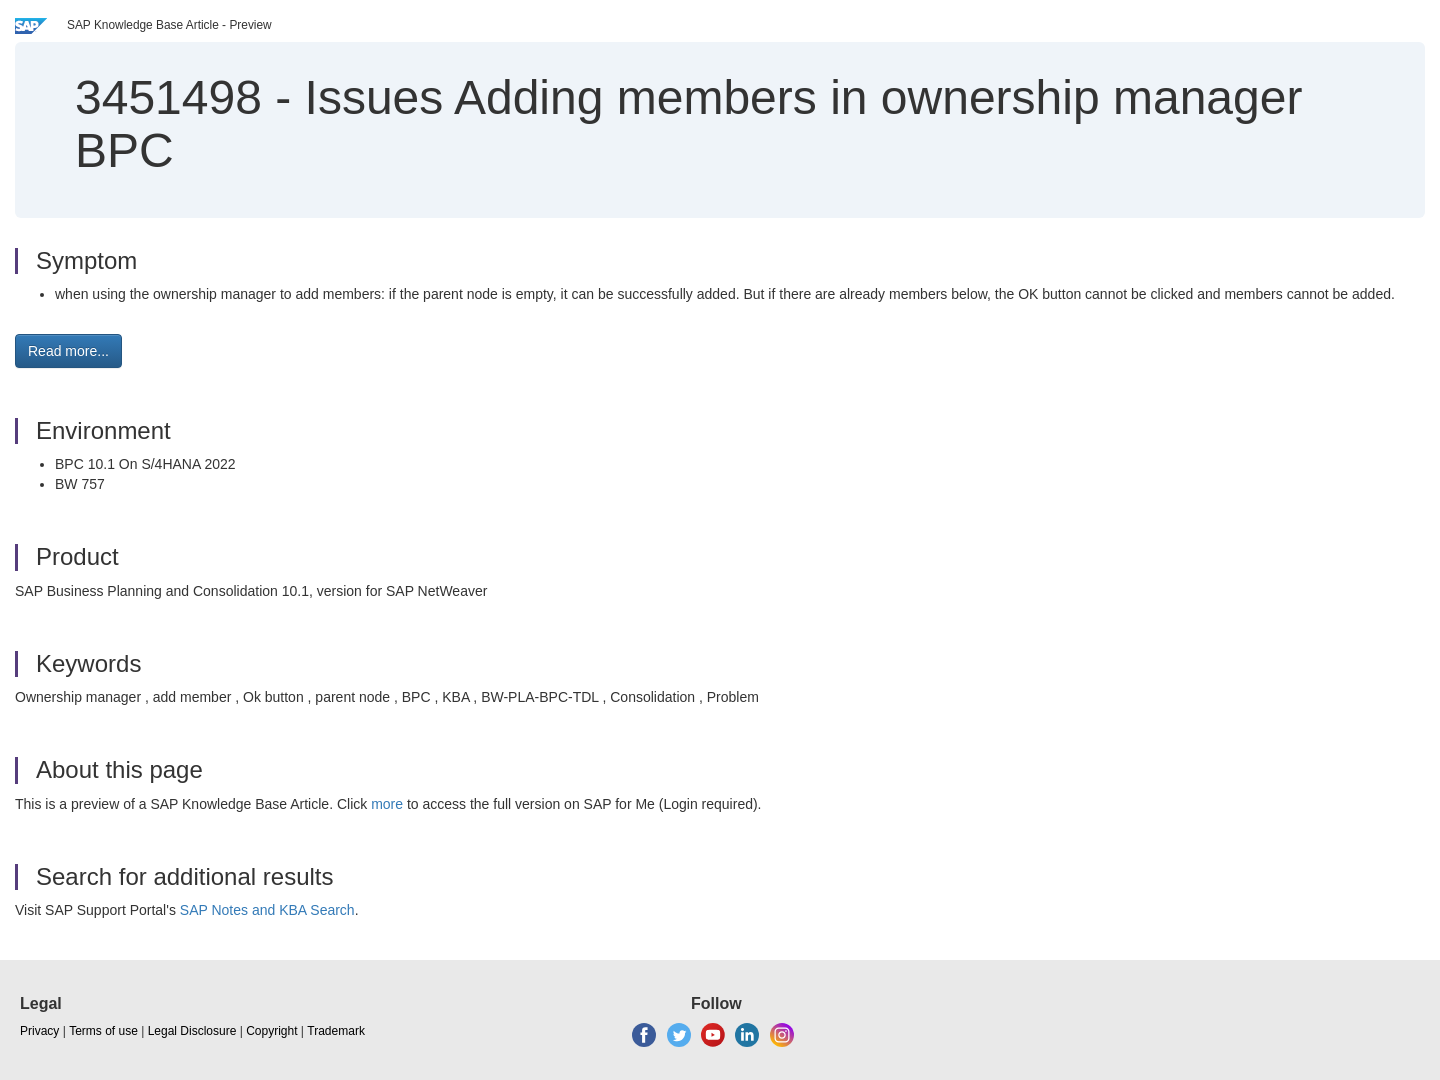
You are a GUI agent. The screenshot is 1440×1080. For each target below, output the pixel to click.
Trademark (336, 1031)
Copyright (271, 1031)
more (387, 804)
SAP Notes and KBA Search (267, 910)
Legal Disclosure (192, 1031)
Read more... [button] (68, 351)
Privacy (39, 1031)
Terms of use (103, 1031)
